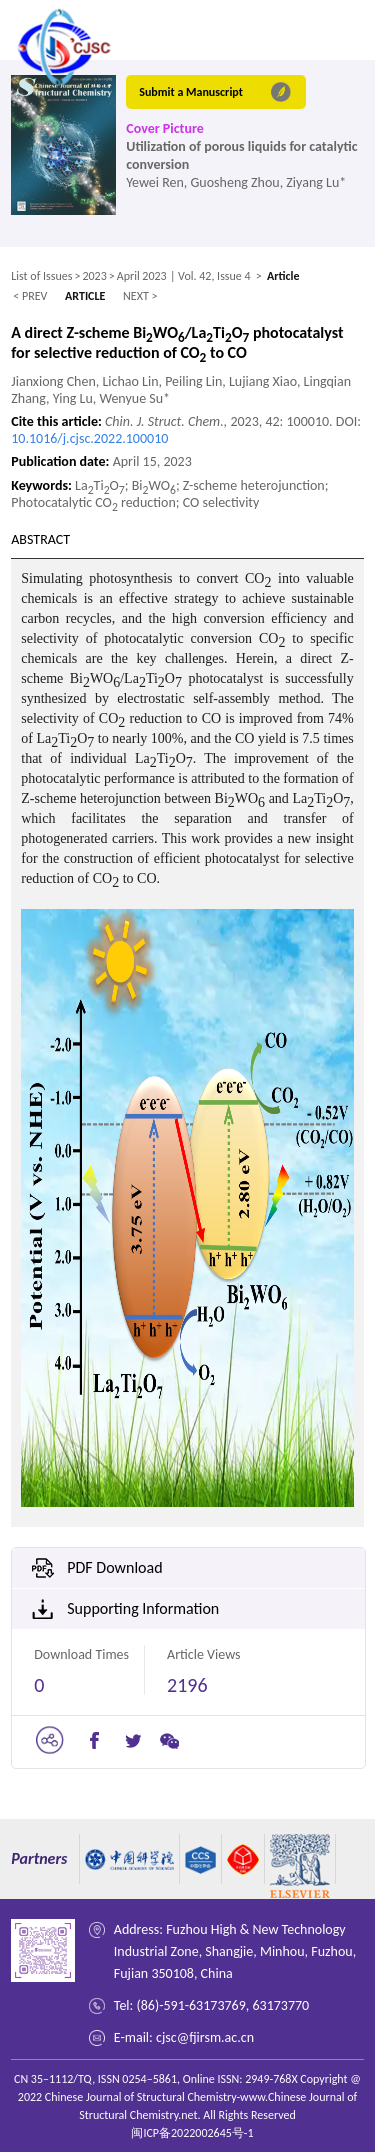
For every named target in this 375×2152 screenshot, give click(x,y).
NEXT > (140, 296)
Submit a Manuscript (191, 92)
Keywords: (43, 485)
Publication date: (61, 461)
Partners (39, 1858)
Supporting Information (143, 1608)
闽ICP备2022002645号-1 (192, 2133)
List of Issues (41, 276)
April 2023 (142, 276)
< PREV (30, 296)
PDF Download (114, 1567)
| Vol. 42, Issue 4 (210, 276)
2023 (94, 276)
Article (283, 276)
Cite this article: (58, 421)
